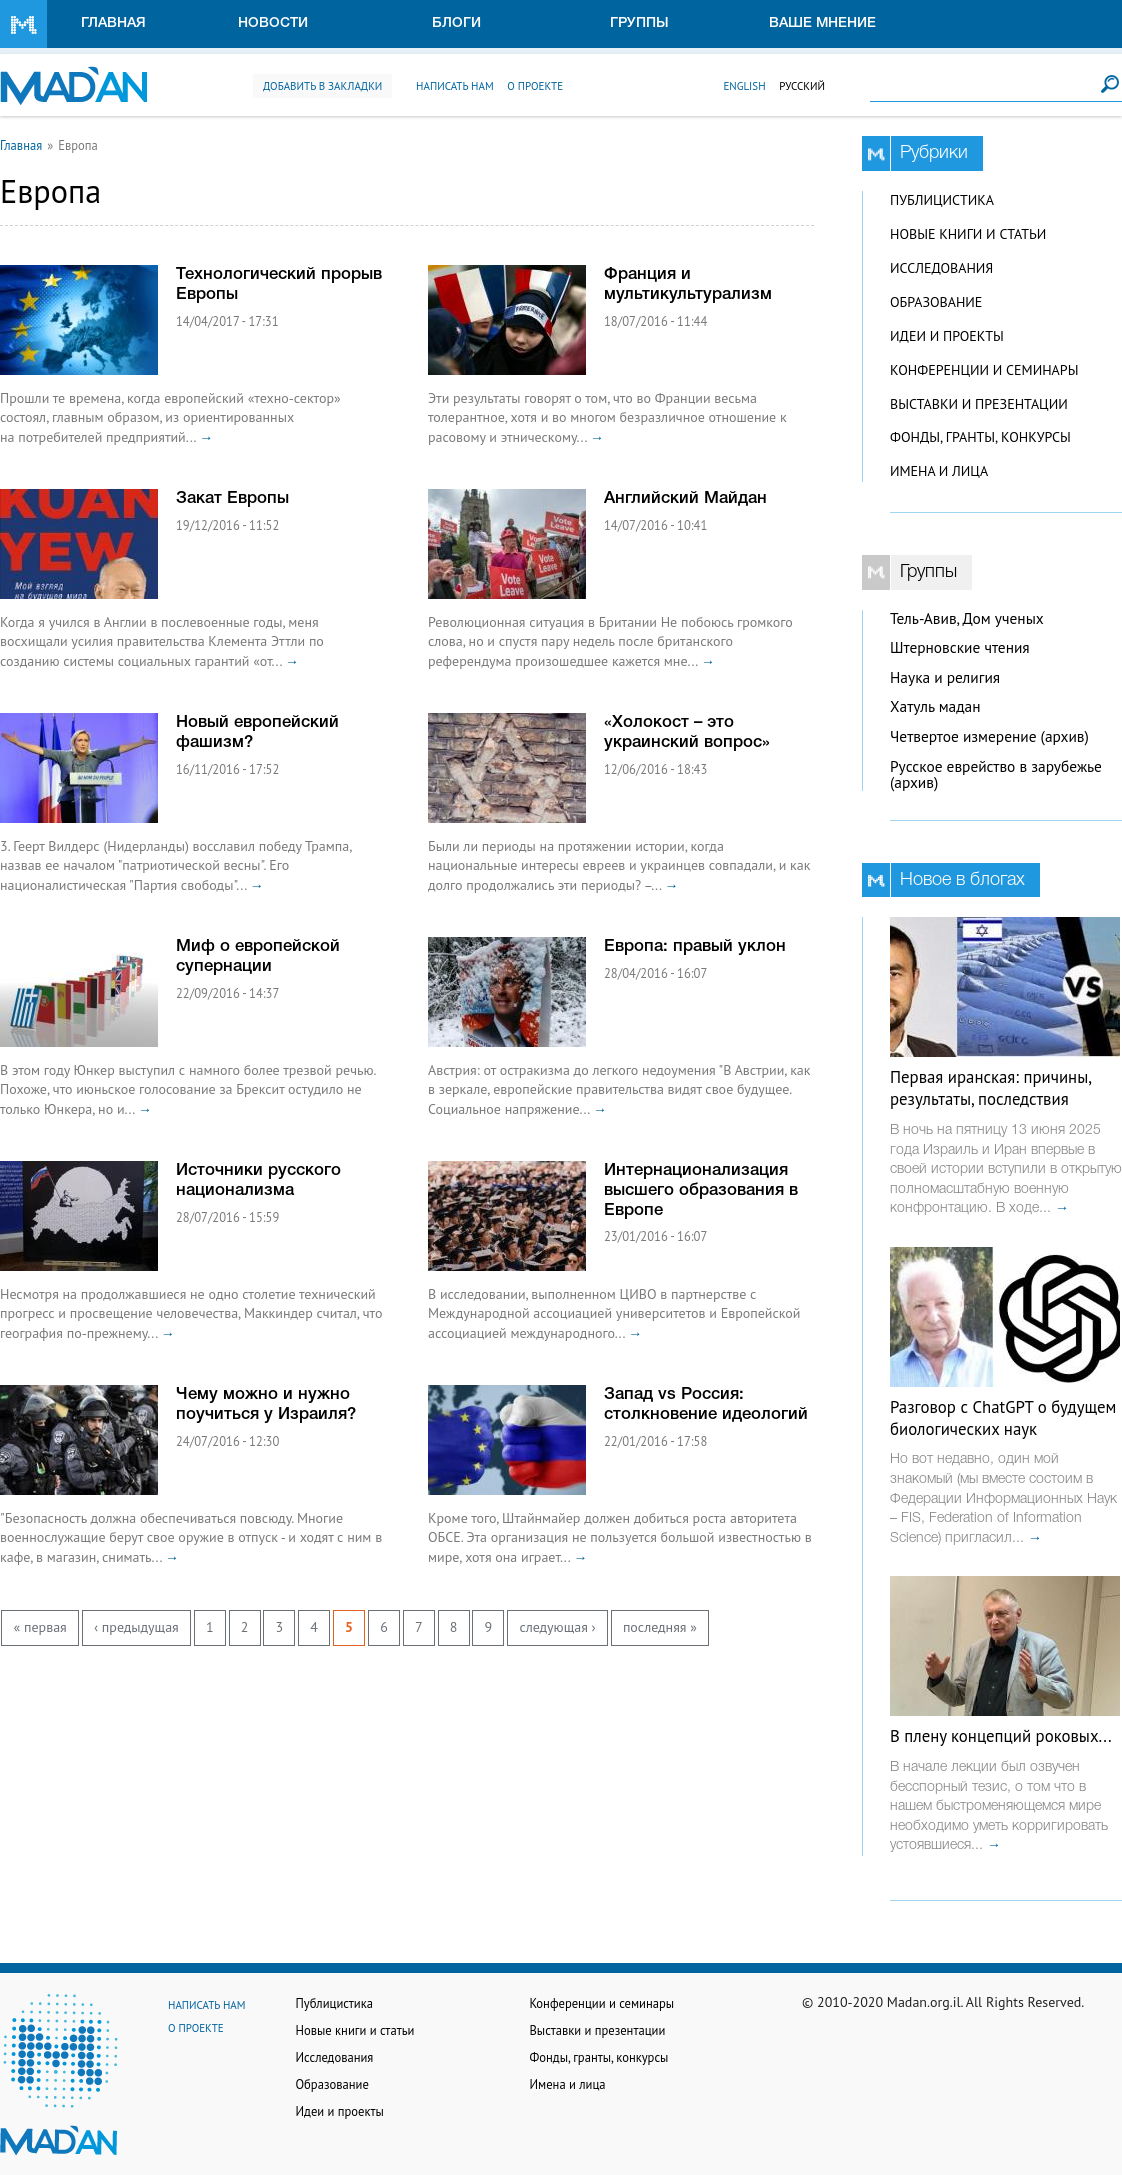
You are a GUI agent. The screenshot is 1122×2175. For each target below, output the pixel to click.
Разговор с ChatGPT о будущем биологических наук (1003, 1418)
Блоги (456, 23)
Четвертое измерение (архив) (989, 736)
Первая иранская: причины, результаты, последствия (990, 1088)
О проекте (535, 86)
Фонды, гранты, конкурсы (980, 437)
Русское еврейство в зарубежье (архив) (996, 775)
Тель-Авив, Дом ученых (967, 618)
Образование (936, 302)
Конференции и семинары (984, 370)
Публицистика (942, 200)
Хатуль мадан (935, 706)
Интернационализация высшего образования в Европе (701, 1190)
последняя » (660, 1627)
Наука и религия (945, 677)
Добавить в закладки (322, 86)
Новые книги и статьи (968, 234)
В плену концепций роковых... (1001, 1736)
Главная (113, 23)
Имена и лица (939, 471)
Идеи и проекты (947, 336)
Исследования (941, 268)
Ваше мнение (822, 23)
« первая (40, 1627)
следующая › (557, 1627)
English (744, 86)
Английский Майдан (685, 498)
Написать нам (455, 86)
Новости (273, 23)
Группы (639, 23)
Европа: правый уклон (695, 946)
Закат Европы (232, 498)
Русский (802, 86)
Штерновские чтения (960, 647)
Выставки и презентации (979, 404)
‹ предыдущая (136, 1627)
